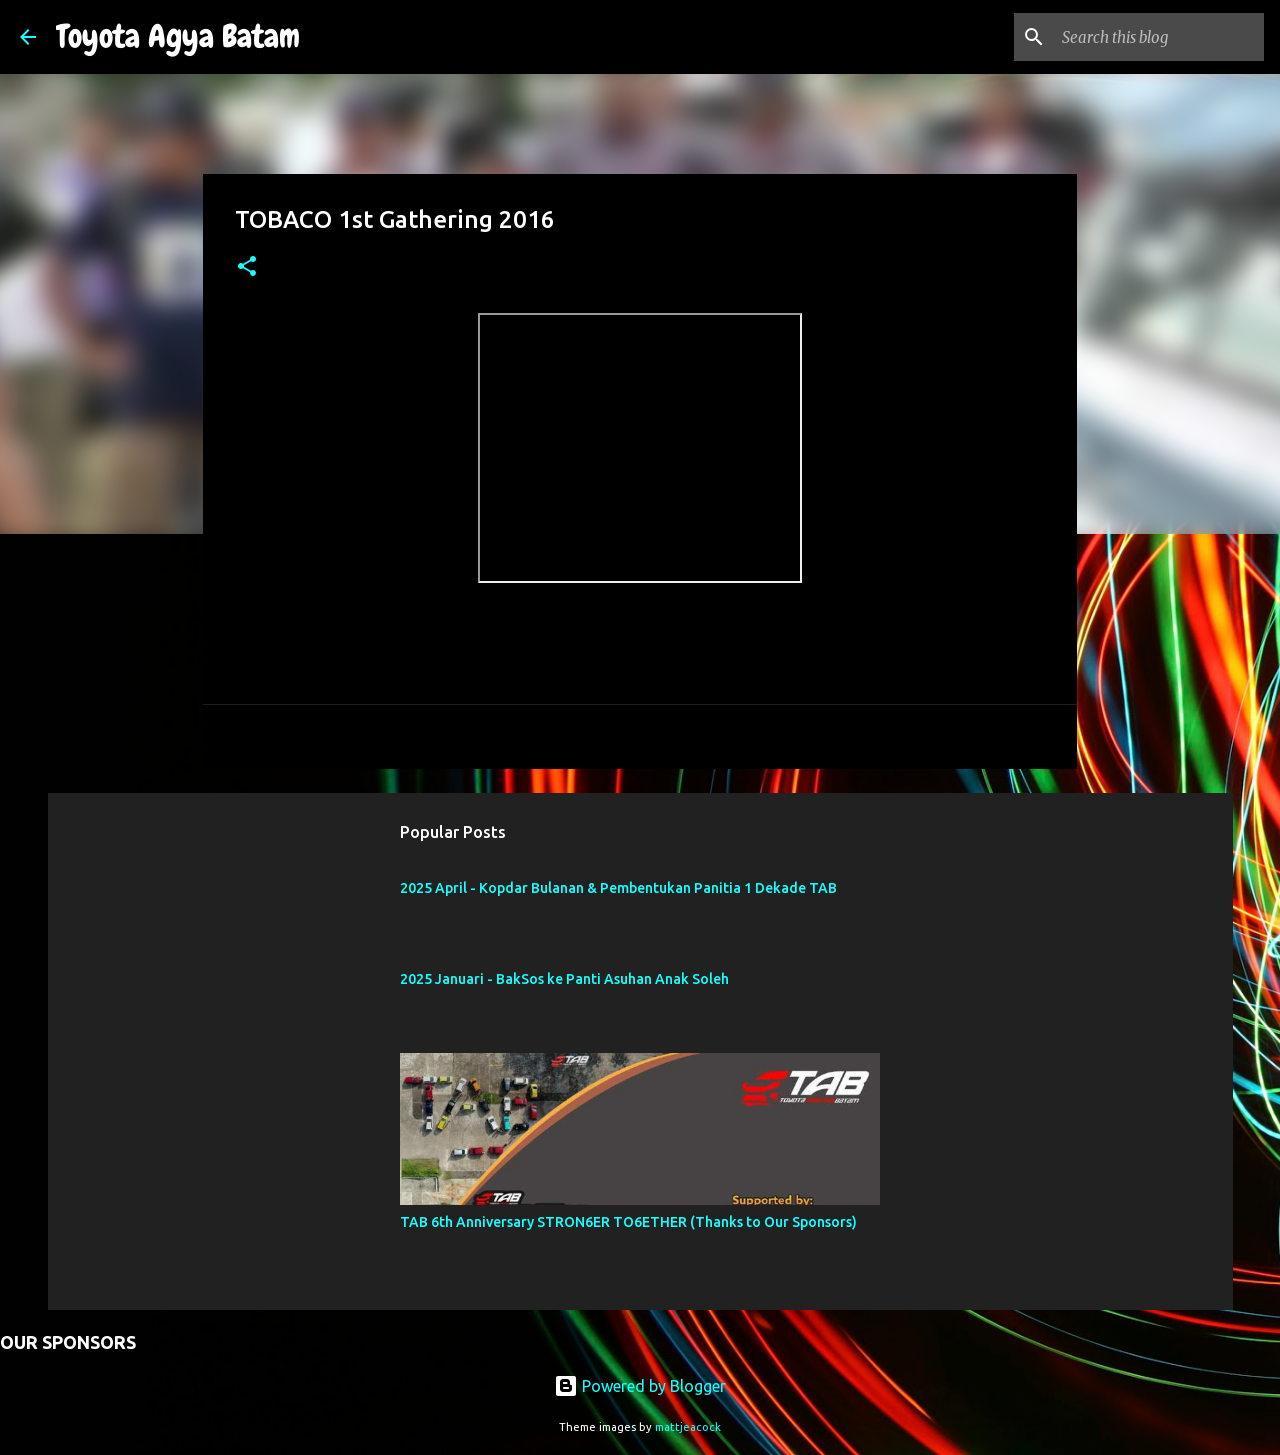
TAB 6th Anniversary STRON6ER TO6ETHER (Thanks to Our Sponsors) (628, 1222)
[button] (247, 267)
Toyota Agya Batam (178, 36)
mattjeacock (688, 1427)
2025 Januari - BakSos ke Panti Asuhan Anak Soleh (564, 979)
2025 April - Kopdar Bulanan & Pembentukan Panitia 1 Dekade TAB (618, 888)
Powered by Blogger (640, 1386)
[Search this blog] (1159, 37)
